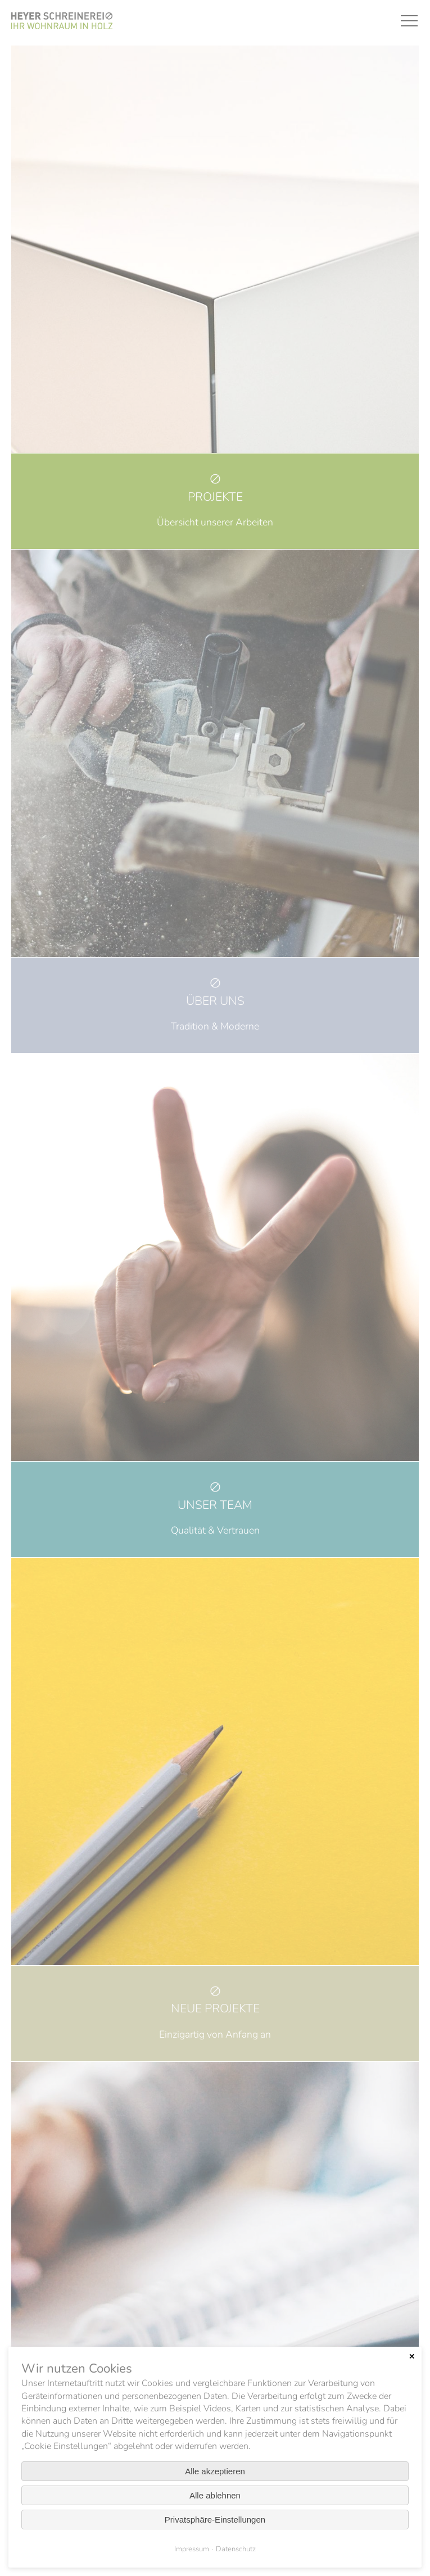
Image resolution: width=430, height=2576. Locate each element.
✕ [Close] (412, 2356)
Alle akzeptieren (215, 2471)
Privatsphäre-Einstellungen (215, 2519)
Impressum (191, 2549)
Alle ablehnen (215, 2495)
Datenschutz (236, 2549)
